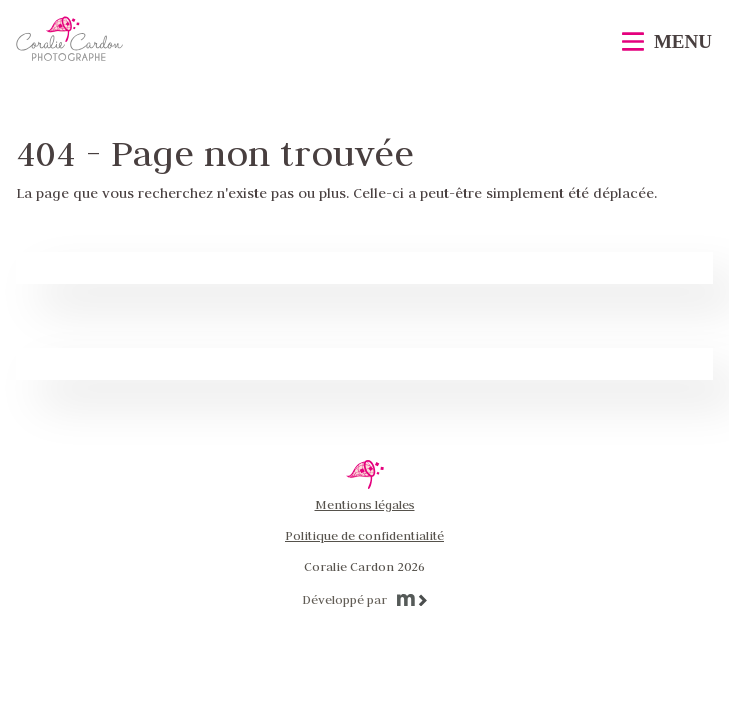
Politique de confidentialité (364, 535)
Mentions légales (365, 504)
